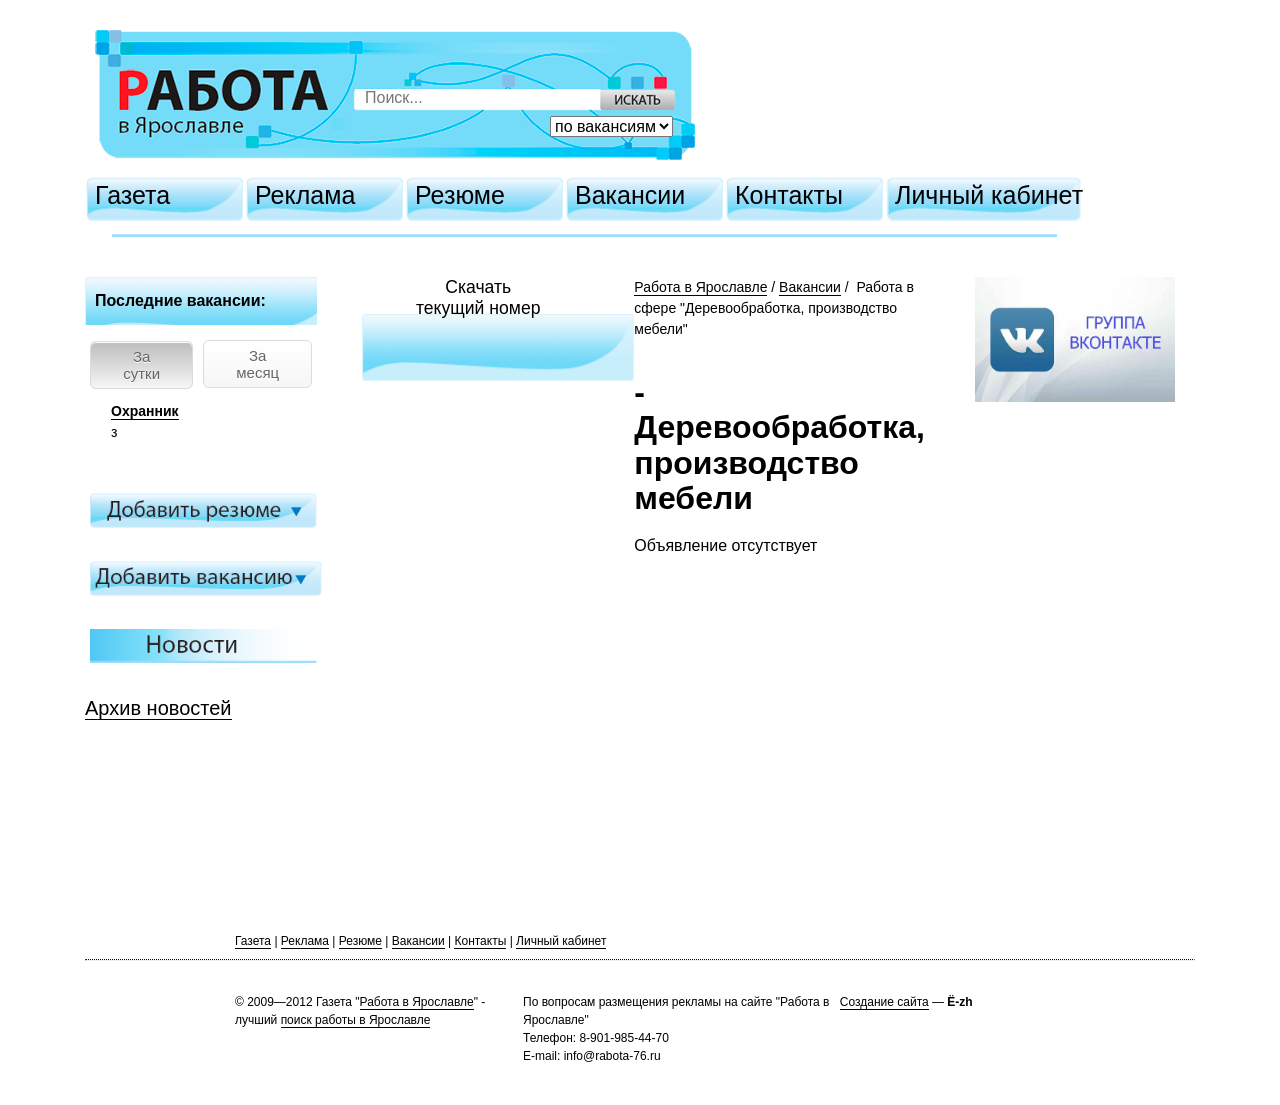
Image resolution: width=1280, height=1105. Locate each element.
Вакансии (630, 195)
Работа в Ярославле (700, 287)
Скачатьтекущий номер (478, 297)
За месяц (257, 364)
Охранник (145, 411)
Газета (132, 195)
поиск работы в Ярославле (356, 1020)
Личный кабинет (989, 195)
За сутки (141, 365)
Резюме (460, 195)
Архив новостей (158, 708)
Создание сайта (884, 1002)
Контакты (789, 195)
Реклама (305, 195)
